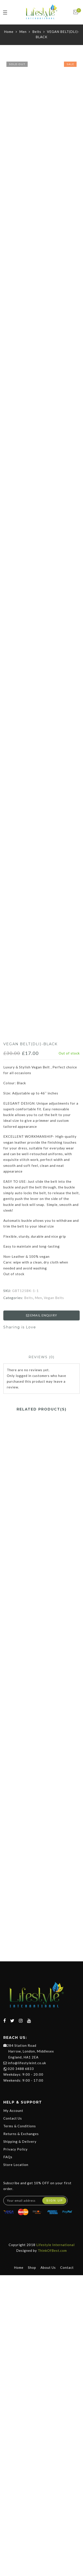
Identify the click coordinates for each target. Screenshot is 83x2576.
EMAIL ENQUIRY (41, 1616)
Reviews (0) (42, 1658)
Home (9, 32)
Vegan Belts (54, 1599)
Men (23, 32)
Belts (36, 32)
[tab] (42, 1658)
